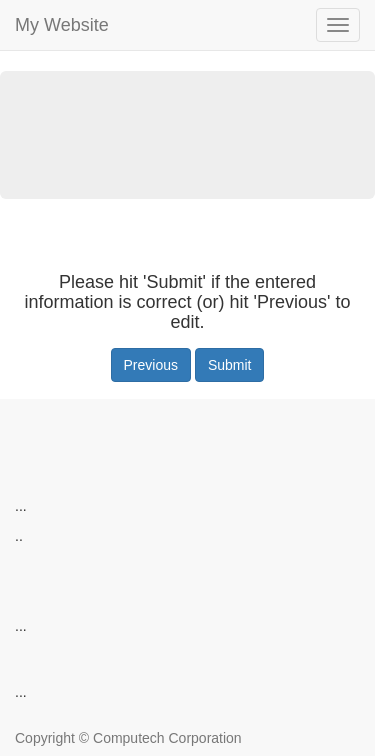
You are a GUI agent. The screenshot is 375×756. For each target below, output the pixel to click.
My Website (62, 25)
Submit (230, 365)
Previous (151, 365)
